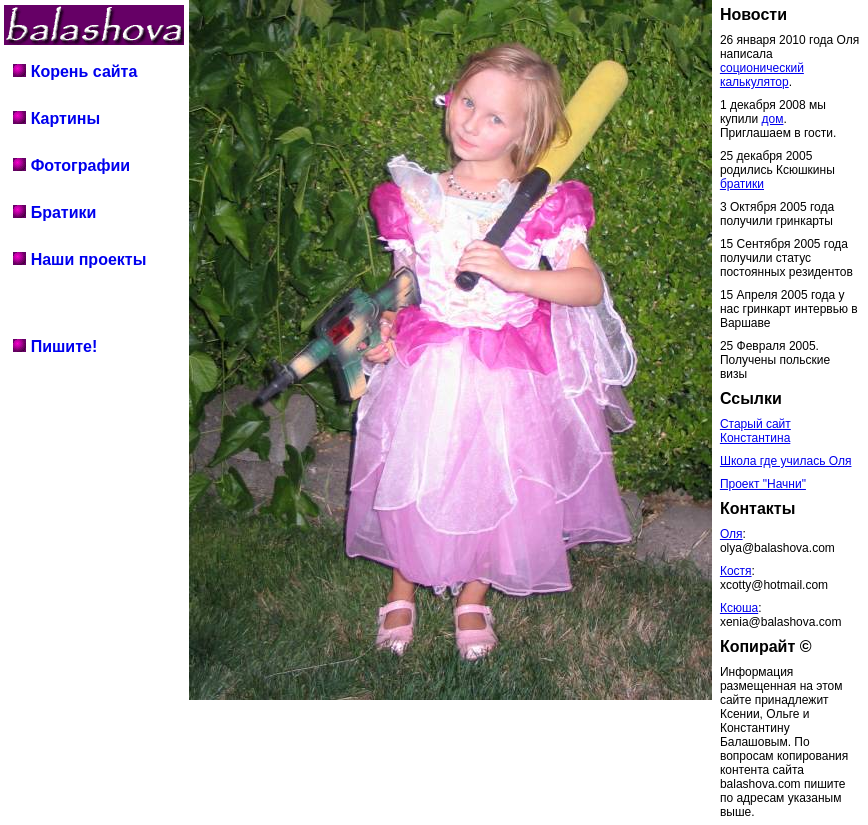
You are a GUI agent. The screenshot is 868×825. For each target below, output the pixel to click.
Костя (736, 571)
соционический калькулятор (762, 75)
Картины (56, 118)
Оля (731, 534)
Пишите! (55, 346)
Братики (54, 212)
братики (742, 184)
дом (773, 119)
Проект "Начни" (763, 484)
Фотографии (71, 165)
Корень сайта (75, 71)
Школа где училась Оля (786, 461)
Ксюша (739, 608)
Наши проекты (79, 259)
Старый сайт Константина (755, 431)
